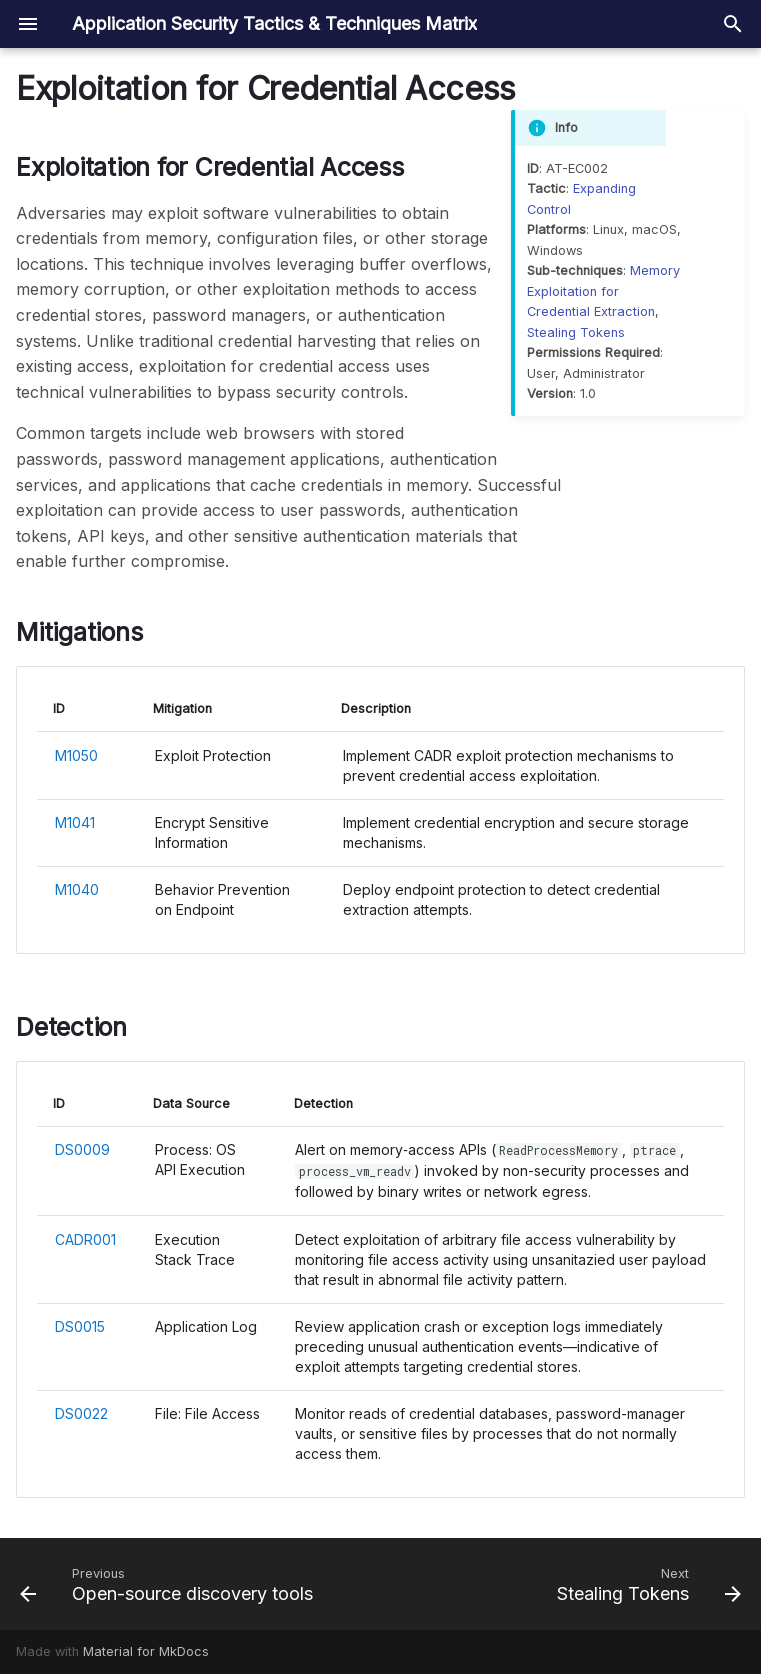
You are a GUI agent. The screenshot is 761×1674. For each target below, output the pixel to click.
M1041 (75, 822)
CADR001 (85, 1239)
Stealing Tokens (576, 332)
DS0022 (81, 1413)
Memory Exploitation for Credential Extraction (603, 291)
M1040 (77, 889)
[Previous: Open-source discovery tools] (169, 1584)
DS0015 (80, 1326)
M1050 (76, 755)
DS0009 (82, 1149)
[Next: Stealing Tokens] (646, 1584)
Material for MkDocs (146, 1651)
